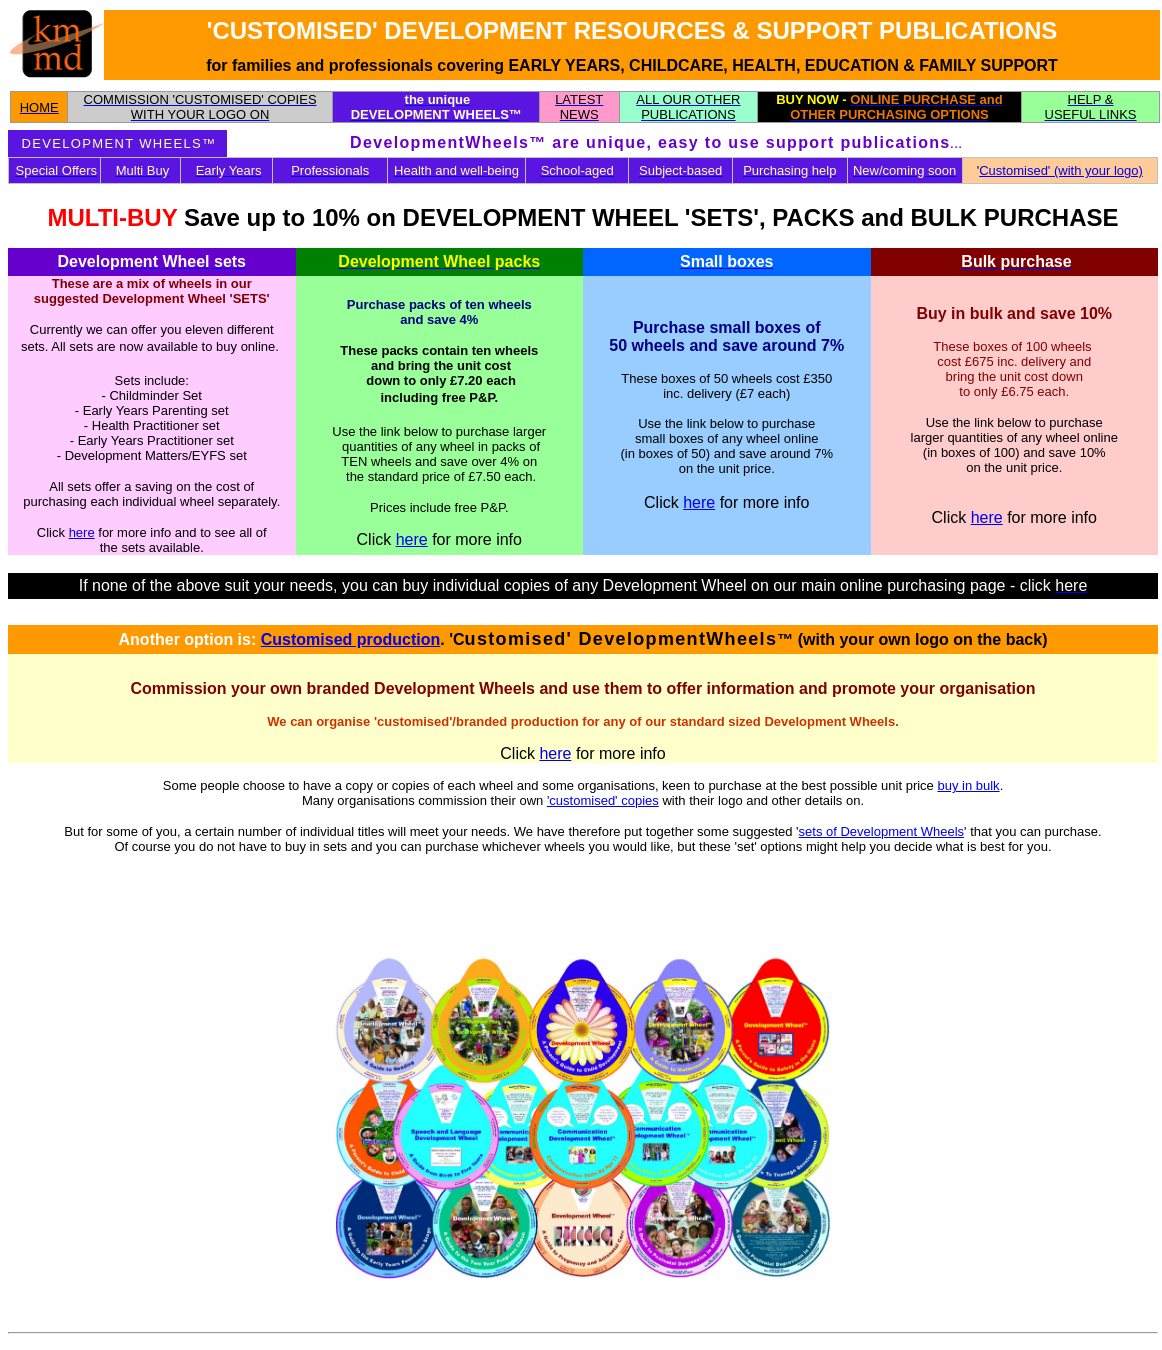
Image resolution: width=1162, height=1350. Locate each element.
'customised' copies (603, 800)
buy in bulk (968, 785)
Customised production (351, 639)
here (82, 532)
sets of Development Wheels (881, 831)
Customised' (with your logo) (1061, 170)
